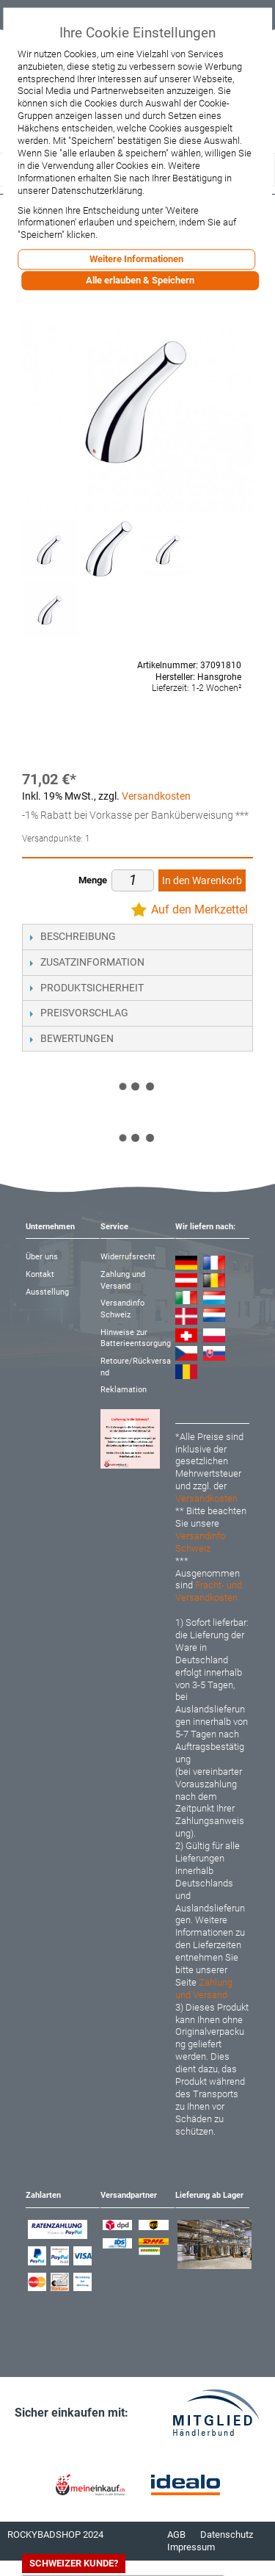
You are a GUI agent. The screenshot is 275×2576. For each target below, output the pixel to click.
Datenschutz (226, 2534)
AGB (176, 2534)
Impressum (191, 2547)
